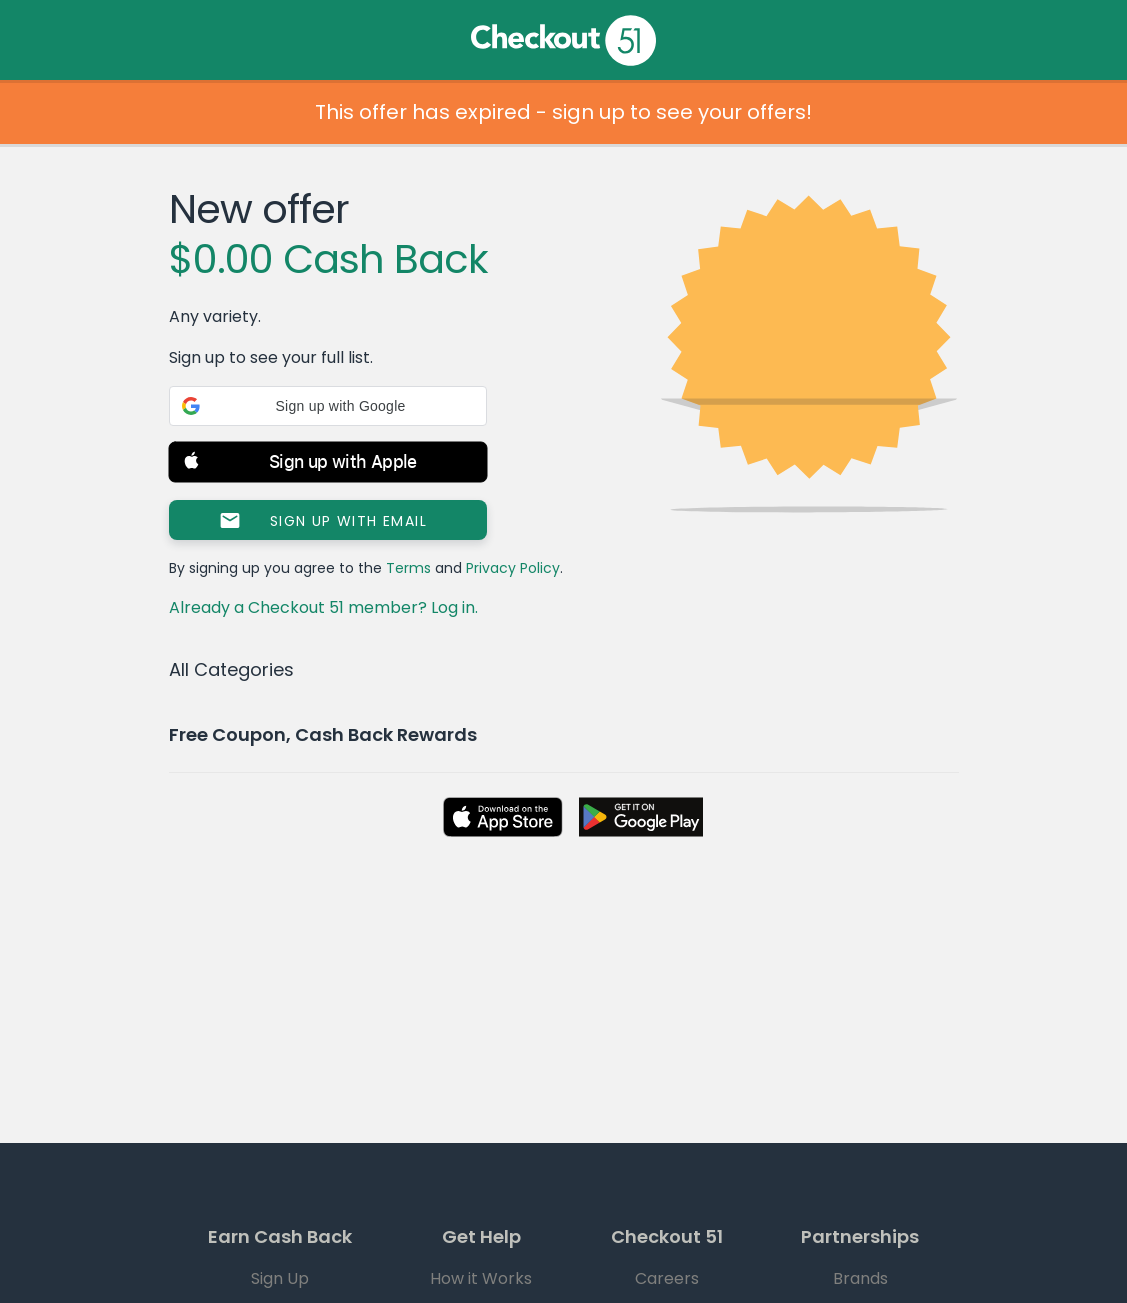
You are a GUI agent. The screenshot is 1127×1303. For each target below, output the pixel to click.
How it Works (481, 1278)
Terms (408, 568)
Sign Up (280, 1278)
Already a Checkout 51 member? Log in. (323, 607)
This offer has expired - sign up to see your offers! (563, 112)
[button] (328, 406)
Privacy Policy (513, 568)
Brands (860, 1278)
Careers (667, 1278)
